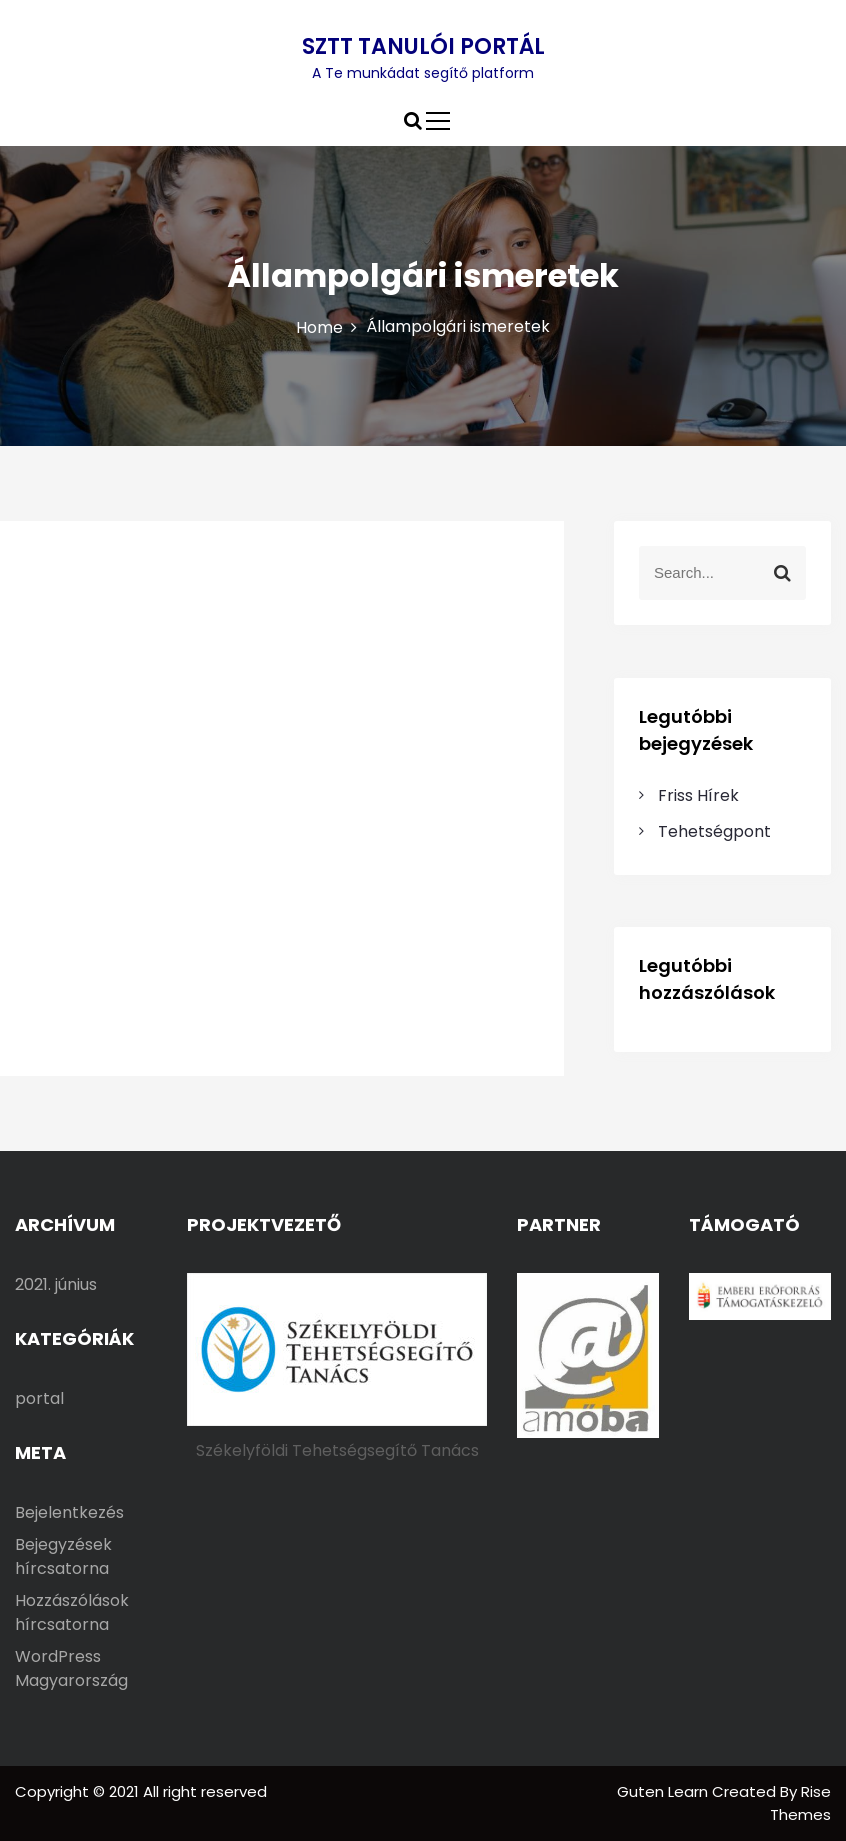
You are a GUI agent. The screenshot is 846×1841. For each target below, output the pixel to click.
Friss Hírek (698, 795)
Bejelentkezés (69, 1512)
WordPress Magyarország (71, 1668)
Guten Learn (664, 1791)
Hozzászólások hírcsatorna (72, 1612)
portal (39, 1398)
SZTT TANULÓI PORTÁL (423, 46)
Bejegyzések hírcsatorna (63, 1556)
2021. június (56, 1284)
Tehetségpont (714, 831)
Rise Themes (800, 1803)
